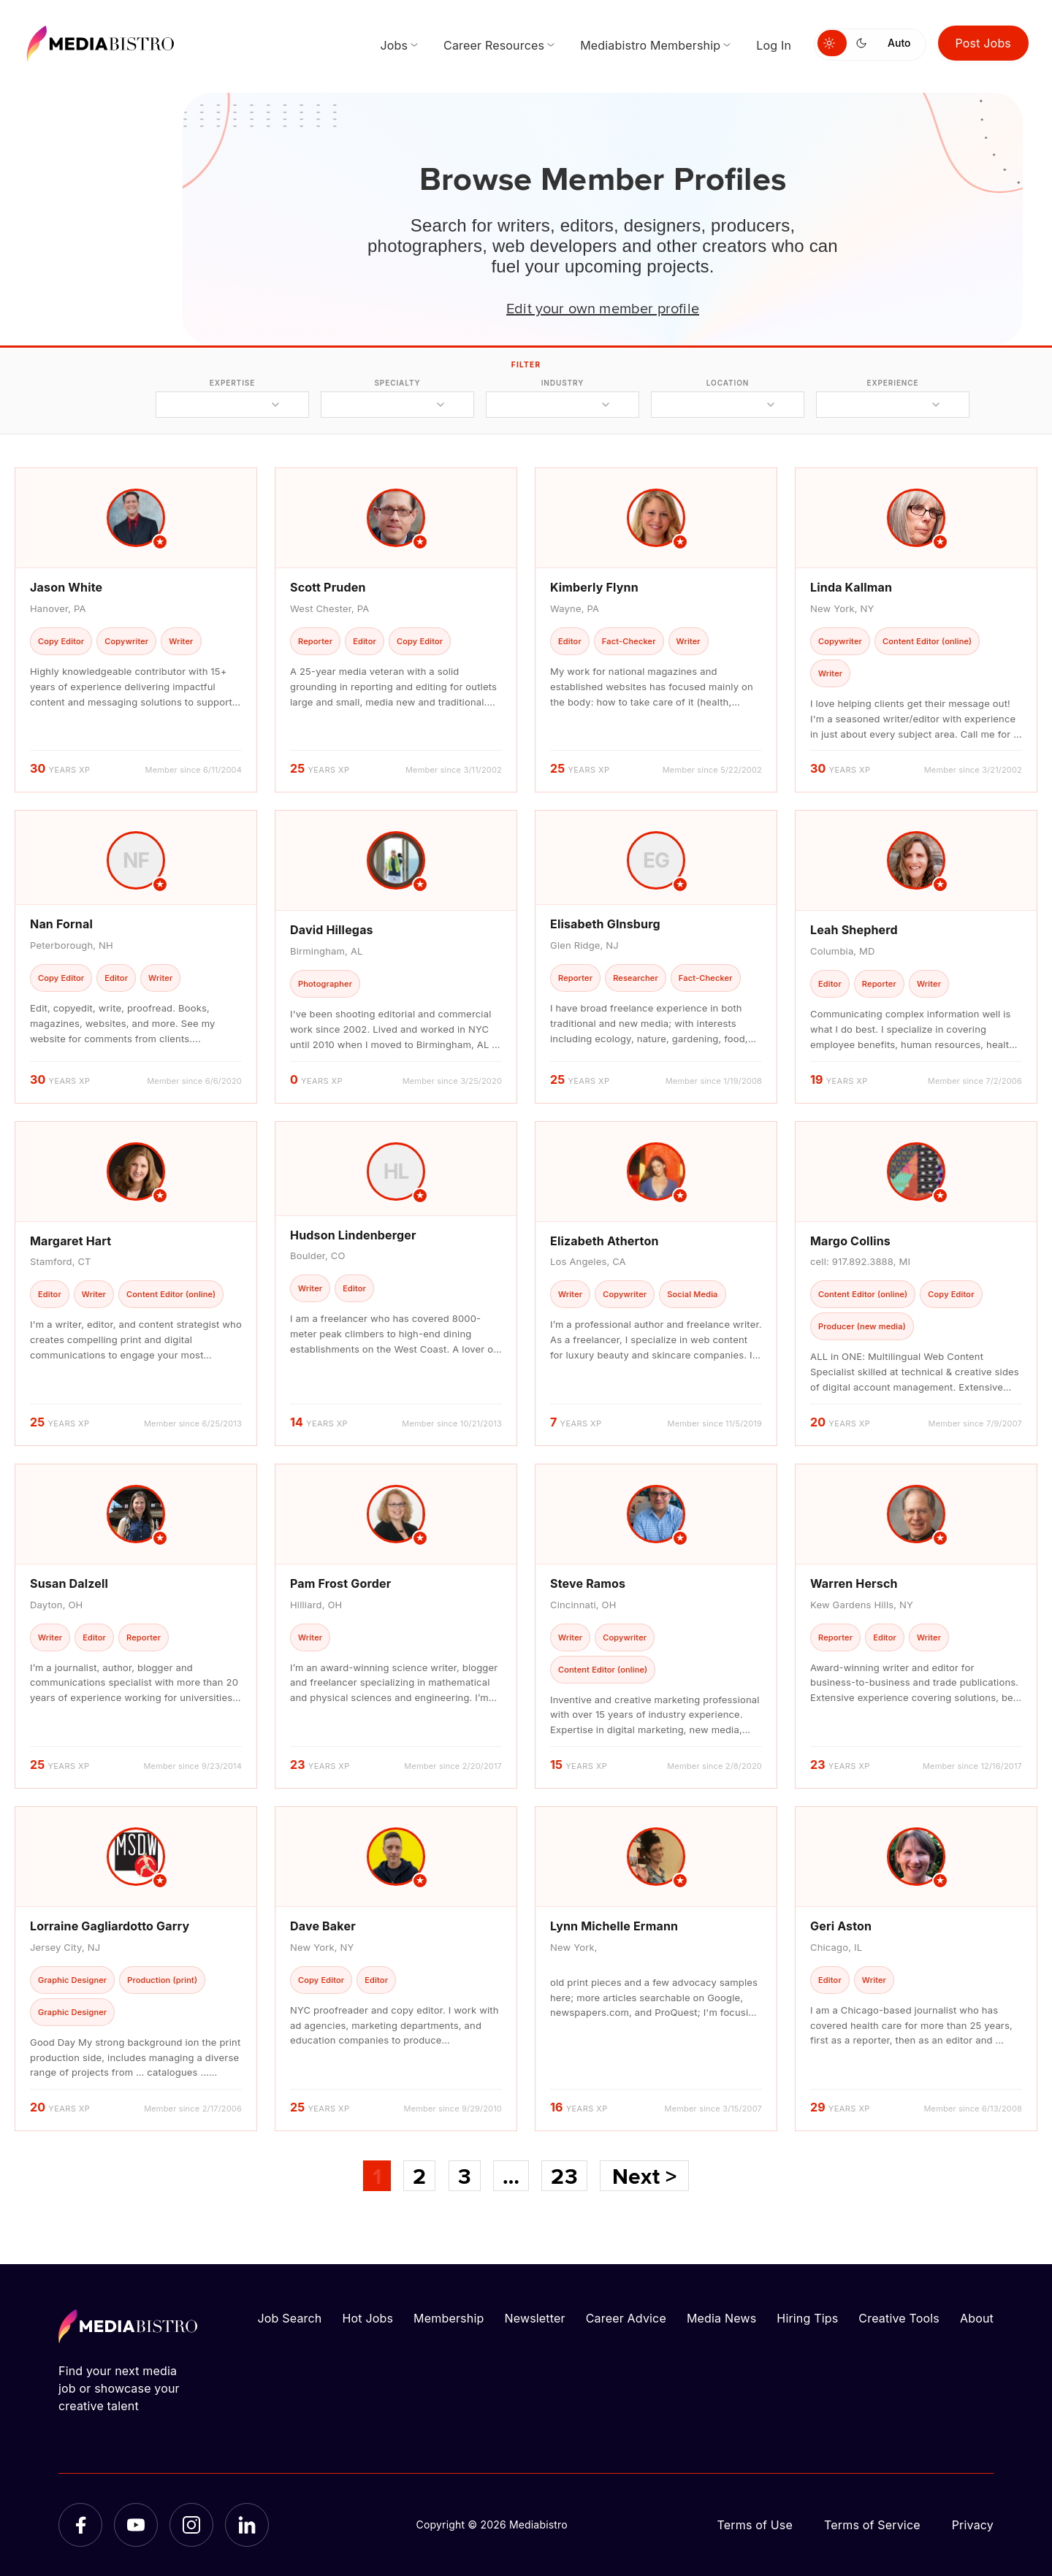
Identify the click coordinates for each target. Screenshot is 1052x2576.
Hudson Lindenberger (353, 1235)
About (977, 2318)
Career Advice (626, 2318)
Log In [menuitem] (773, 45)
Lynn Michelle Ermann (614, 1926)
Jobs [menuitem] (394, 45)
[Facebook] (80, 2525)
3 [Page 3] (464, 2176)
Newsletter (534, 2318)
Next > (644, 2176)
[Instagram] (191, 2525)
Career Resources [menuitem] (493, 45)
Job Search (290, 2318)
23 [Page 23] (564, 2176)
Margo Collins (850, 1241)
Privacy (973, 2525)
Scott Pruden (328, 587)
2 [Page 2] (419, 2176)
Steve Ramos (587, 1583)
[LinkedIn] (247, 2525)
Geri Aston (841, 1926)
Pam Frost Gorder (340, 1583)
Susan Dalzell (69, 1583)
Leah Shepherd (854, 929)
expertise (232, 382)
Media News (721, 2318)
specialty (397, 382)
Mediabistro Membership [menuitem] (650, 45)
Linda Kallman (851, 587)
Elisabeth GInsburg (605, 924)
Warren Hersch (854, 1583)
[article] (136, 629)
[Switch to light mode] (832, 43)
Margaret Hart (70, 1241)
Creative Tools (898, 2318)
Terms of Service (872, 2525)
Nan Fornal (61, 924)
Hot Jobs (367, 2318)
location (727, 382)
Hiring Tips (807, 2318)
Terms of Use (755, 2525)
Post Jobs (984, 43)
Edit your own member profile (602, 307)
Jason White (66, 587)
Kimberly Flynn (594, 587)
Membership (448, 2318)
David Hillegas (331, 929)
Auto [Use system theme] (899, 43)
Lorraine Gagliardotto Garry (109, 1926)
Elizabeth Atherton (604, 1241)
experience (892, 382)
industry (562, 382)
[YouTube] (136, 2525)
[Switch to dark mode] (864, 43)
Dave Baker (323, 1926)
